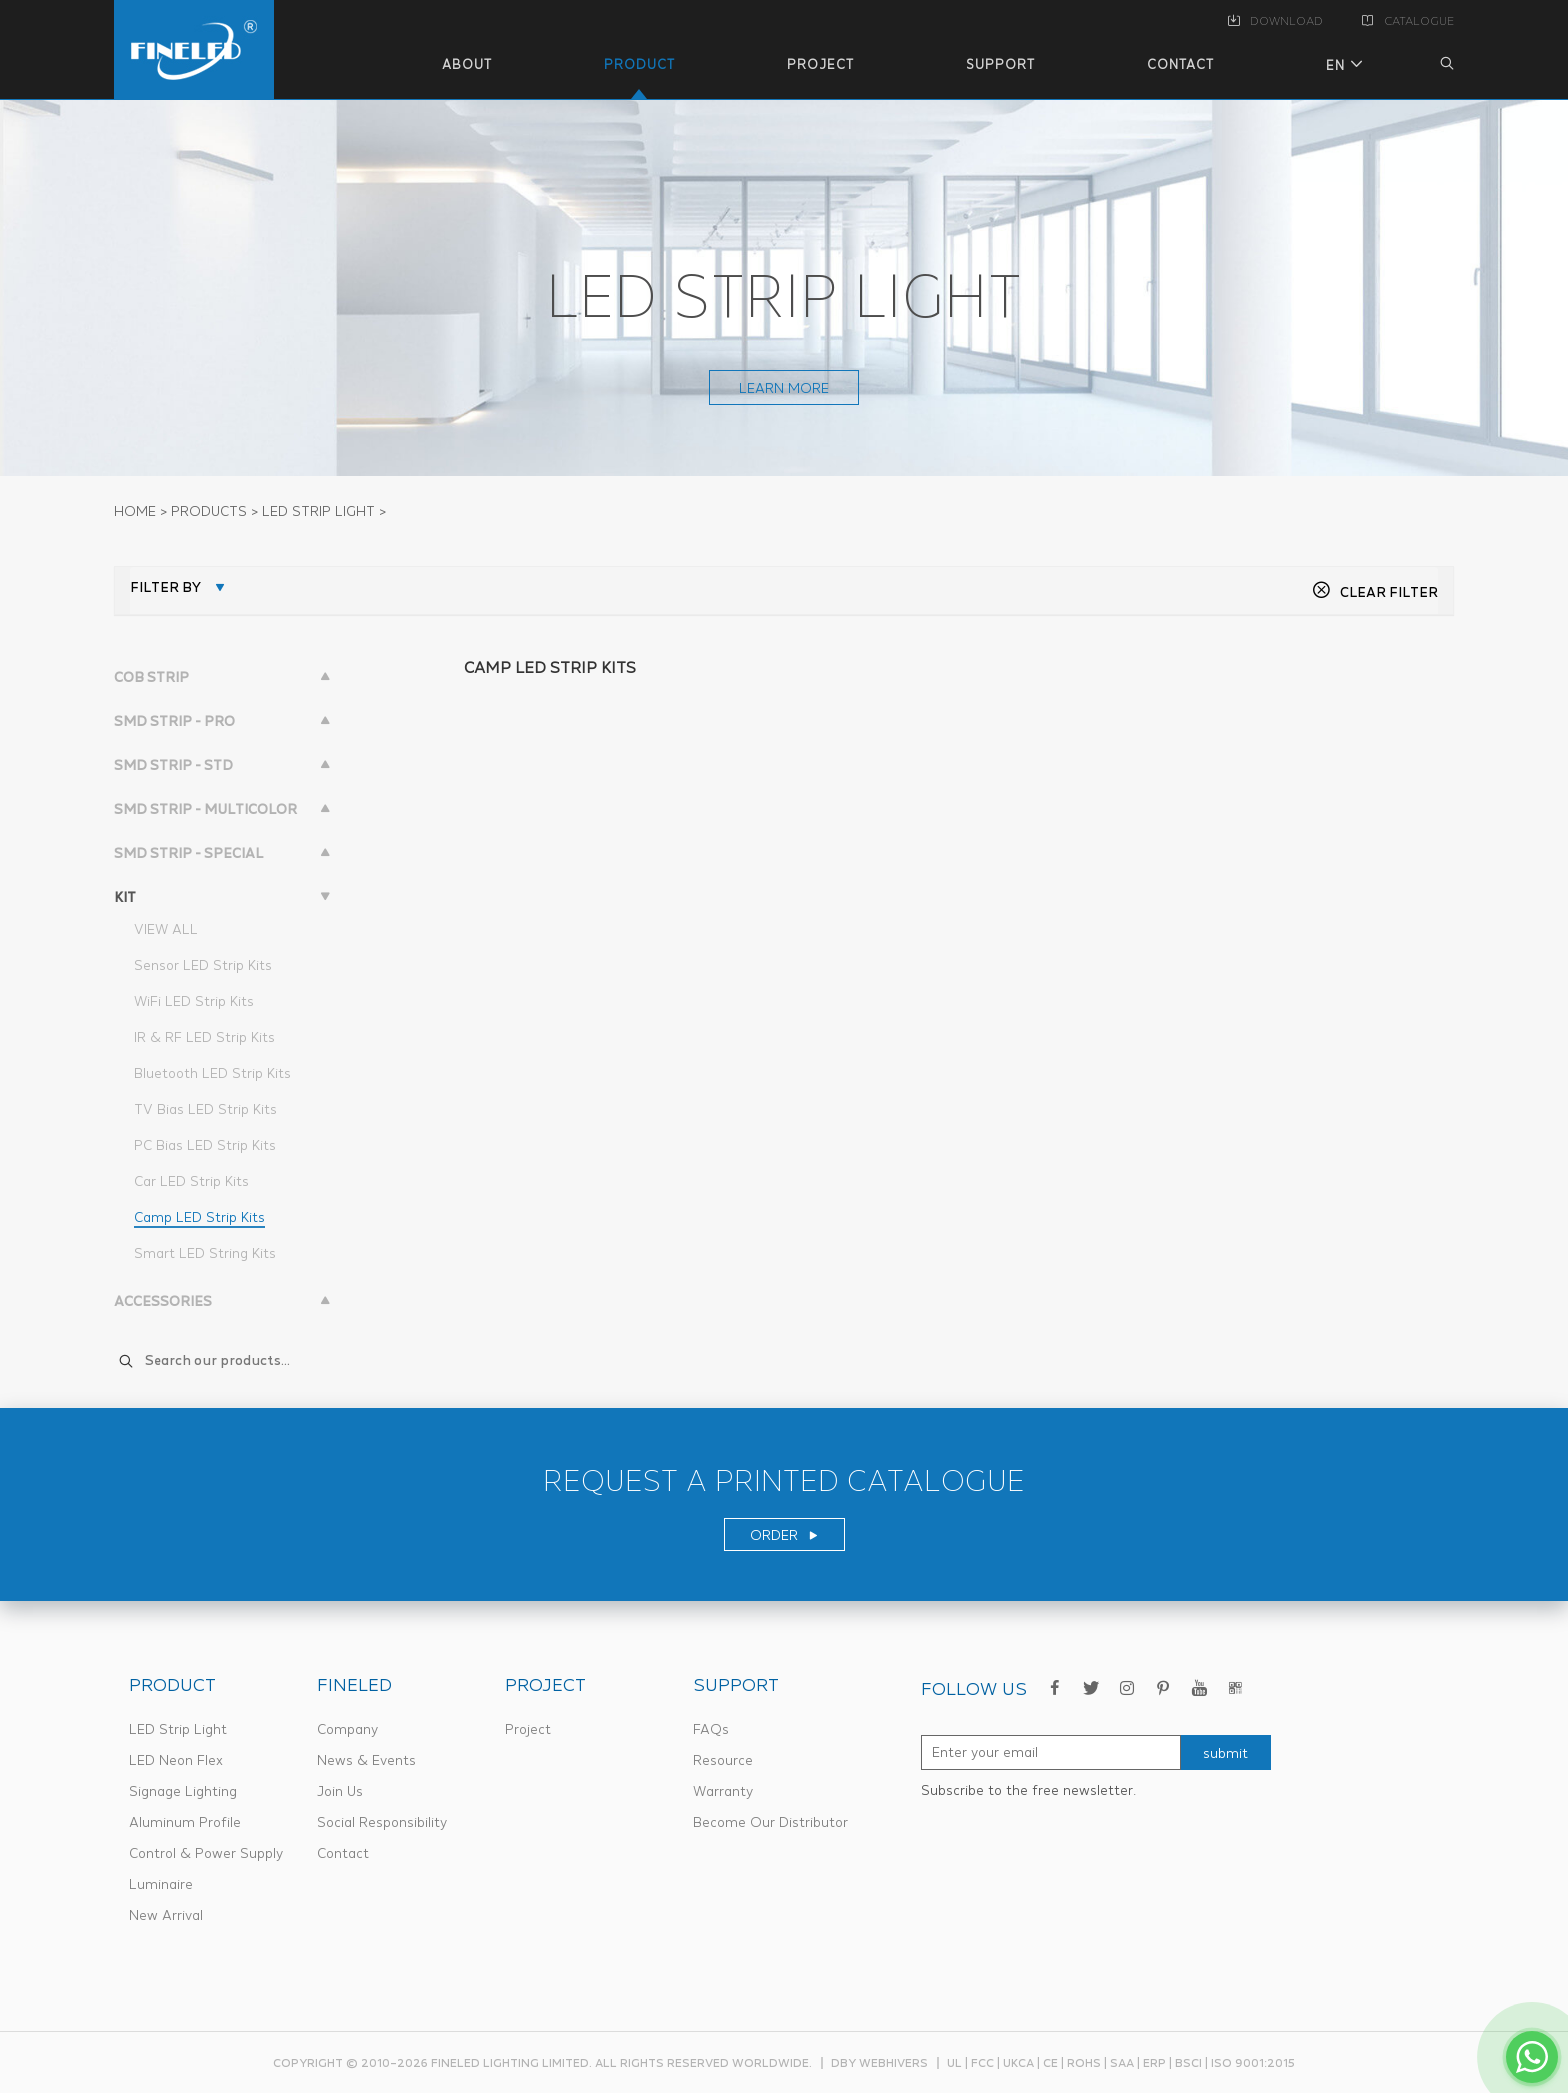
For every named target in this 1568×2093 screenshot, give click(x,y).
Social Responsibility (382, 1822)
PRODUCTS (209, 511)
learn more (784, 388)
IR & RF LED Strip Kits (204, 1037)
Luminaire (161, 1884)
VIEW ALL (166, 929)
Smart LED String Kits (205, 1253)
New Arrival (166, 1915)
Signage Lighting (183, 1791)
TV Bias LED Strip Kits (205, 1109)
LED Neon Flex (176, 1760)
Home (135, 511)
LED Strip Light (178, 1729)
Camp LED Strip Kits (199, 1217)
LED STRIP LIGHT (318, 511)
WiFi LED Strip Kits (194, 1001)
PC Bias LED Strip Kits (205, 1145)
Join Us (340, 1791)
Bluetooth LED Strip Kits (212, 1073)
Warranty (723, 1791)
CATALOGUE (1408, 21)
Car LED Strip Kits (191, 1181)
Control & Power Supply (206, 1853)
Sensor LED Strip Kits (203, 965)
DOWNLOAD (1275, 21)
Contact (343, 1853)
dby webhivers (879, 2062)
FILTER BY (165, 587)
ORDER (784, 1535)
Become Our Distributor (770, 1822)
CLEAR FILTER (1375, 592)
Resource (723, 1760)
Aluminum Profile (185, 1822)
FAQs (711, 1729)
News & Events (366, 1760)
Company (347, 1729)
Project (528, 1729)
